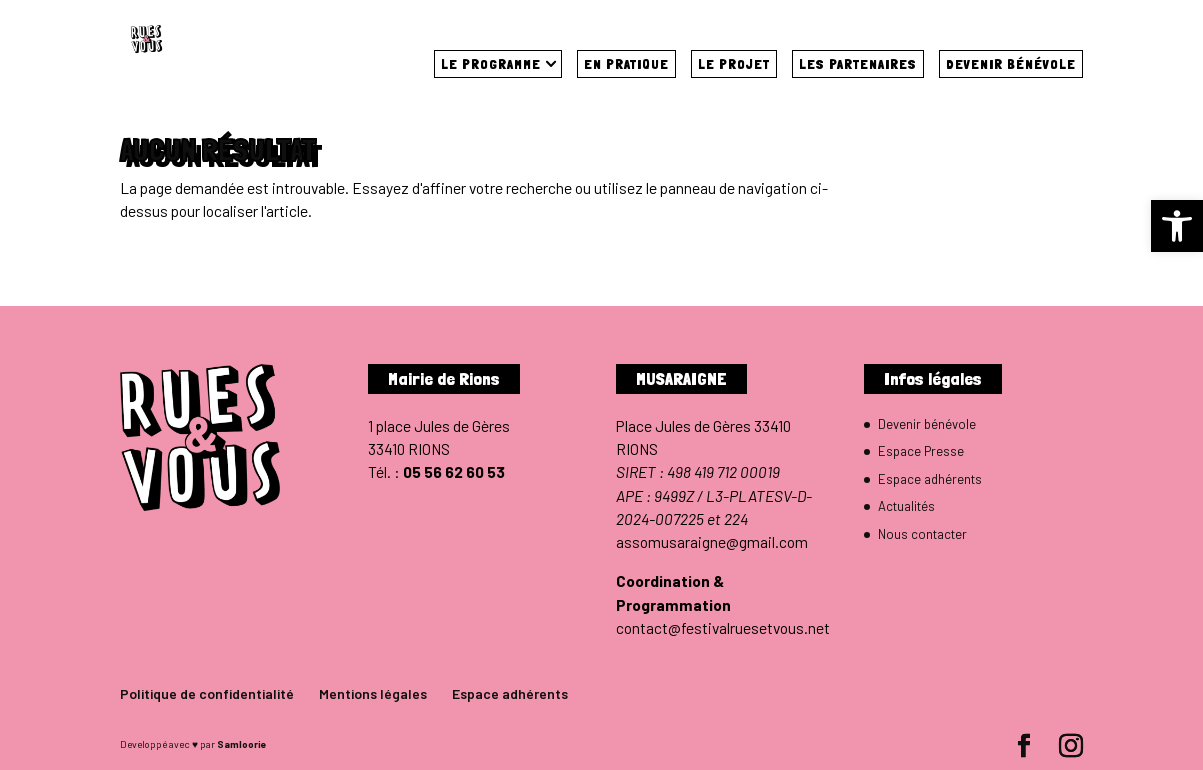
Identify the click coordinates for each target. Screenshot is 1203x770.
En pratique (626, 64)
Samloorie (241, 744)
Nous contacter (922, 534)
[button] (1177, 226)
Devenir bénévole (1011, 64)
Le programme (491, 64)
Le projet (734, 64)
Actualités (906, 506)
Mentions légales (373, 693)
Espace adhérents (930, 479)
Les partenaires (858, 64)
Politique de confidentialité (207, 693)
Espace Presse (921, 451)
